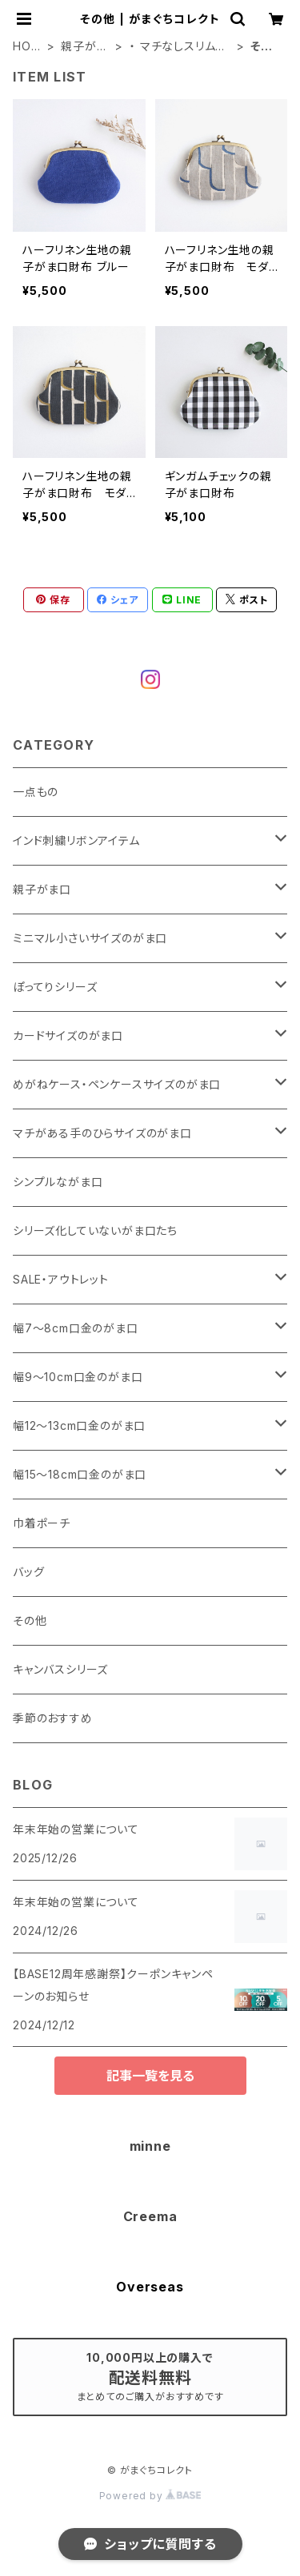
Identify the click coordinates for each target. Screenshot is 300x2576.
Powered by (150, 2496)
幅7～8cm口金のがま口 (75, 1328)
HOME (27, 46)
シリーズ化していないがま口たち (95, 1230)
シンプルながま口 (57, 1181)
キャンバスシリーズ (60, 1669)
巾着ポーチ (41, 1523)
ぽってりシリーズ (55, 986)
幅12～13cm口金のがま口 (79, 1425)
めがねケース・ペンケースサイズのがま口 (117, 1084)
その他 (29, 1620)
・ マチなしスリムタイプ (178, 46)
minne (150, 2146)
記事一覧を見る (150, 2076)
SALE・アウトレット (61, 1279)
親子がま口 (84, 46)
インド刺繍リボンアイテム (76, 840)
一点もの (35, 791)
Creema (150, 2216)
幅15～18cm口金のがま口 (79, 1474)
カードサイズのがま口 (68, 1035)
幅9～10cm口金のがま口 (77, 1377)
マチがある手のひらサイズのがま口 (102, 1133)
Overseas (149, 2287)
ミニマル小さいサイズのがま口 (90, 938)
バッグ (28, 1572)
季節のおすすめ (53, 1718)
